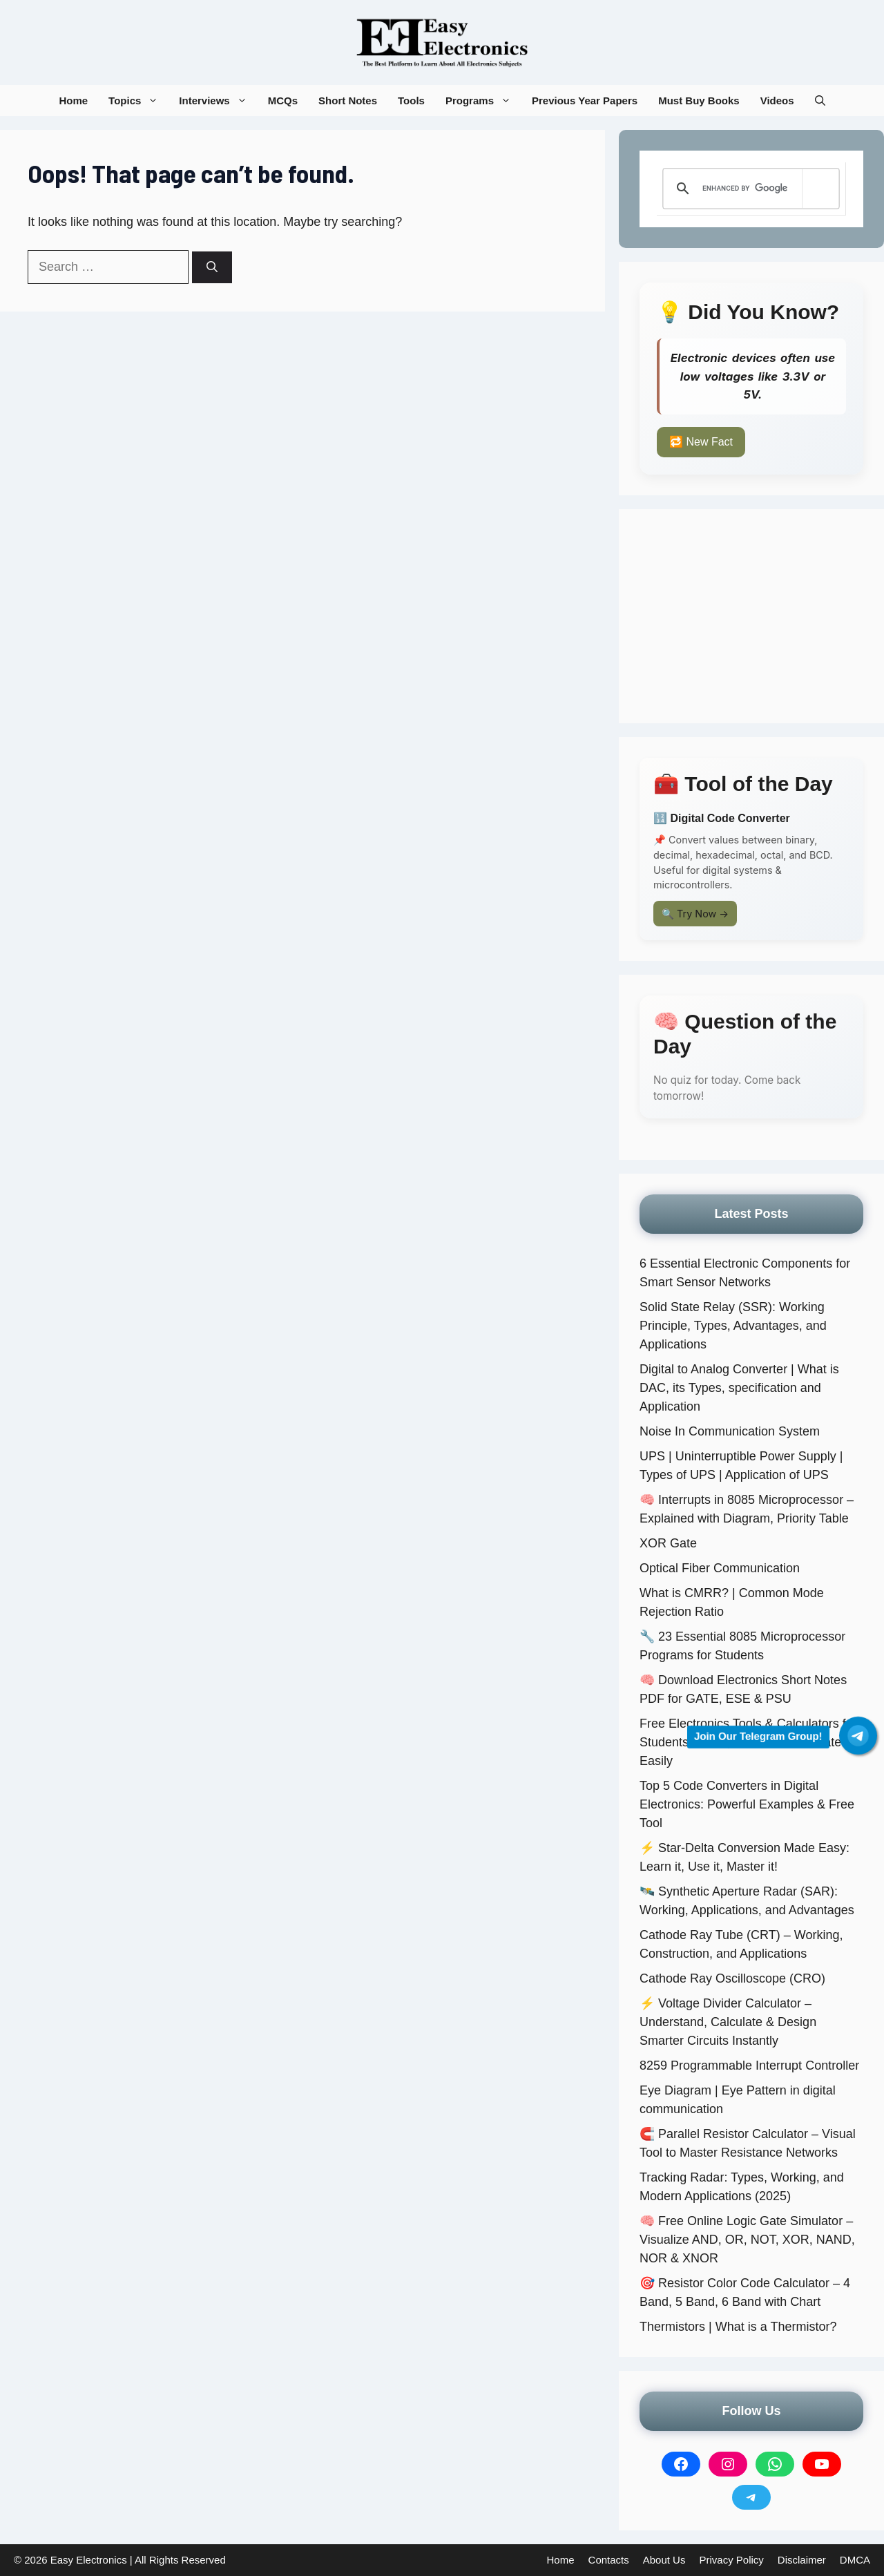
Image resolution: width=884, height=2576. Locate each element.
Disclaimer (802, 2560)
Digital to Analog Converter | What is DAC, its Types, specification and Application (739, 1387)
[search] (748, 188)
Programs (483, 100)
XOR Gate (668, 1543)
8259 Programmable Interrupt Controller (749, 2065)
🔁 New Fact (701, 442)
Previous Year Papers (584, 100)
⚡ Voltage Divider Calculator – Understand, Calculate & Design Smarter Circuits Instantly (728, 2022)
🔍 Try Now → (695, 913)
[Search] (212, 267)
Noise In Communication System (730, 1431)
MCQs (283, 100)
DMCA (855, 2560)
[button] (820, 100)
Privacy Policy (731, 2560)
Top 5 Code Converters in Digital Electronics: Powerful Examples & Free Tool (747, 1804)
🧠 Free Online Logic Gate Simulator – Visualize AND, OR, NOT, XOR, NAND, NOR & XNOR (747, 2239)
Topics (138, 100)
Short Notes (347, 100)
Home (73, 100)
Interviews (218, 100)
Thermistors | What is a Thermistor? (738, 2327)
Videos (777, 100)
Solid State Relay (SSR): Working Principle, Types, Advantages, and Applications (733, 1325)
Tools (411, 100)
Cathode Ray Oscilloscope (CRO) (732, 1978)
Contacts (608, 2560)
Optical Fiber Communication (720, 1568)
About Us (664, 2560)
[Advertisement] (751, 616)
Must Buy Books (699, 100)
